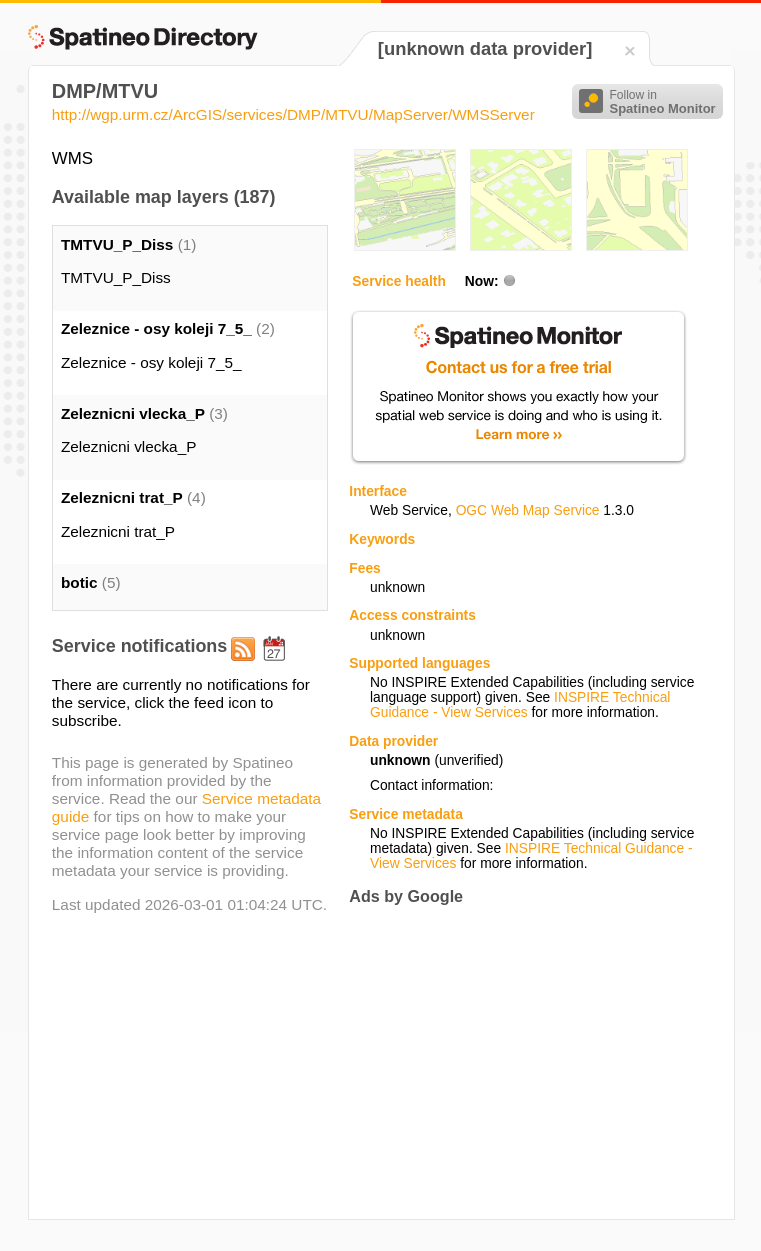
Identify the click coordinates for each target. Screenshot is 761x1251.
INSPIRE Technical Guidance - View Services (520, 705)
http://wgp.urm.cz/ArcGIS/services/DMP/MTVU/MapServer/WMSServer (293, 114)
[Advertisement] (517, 1062)
